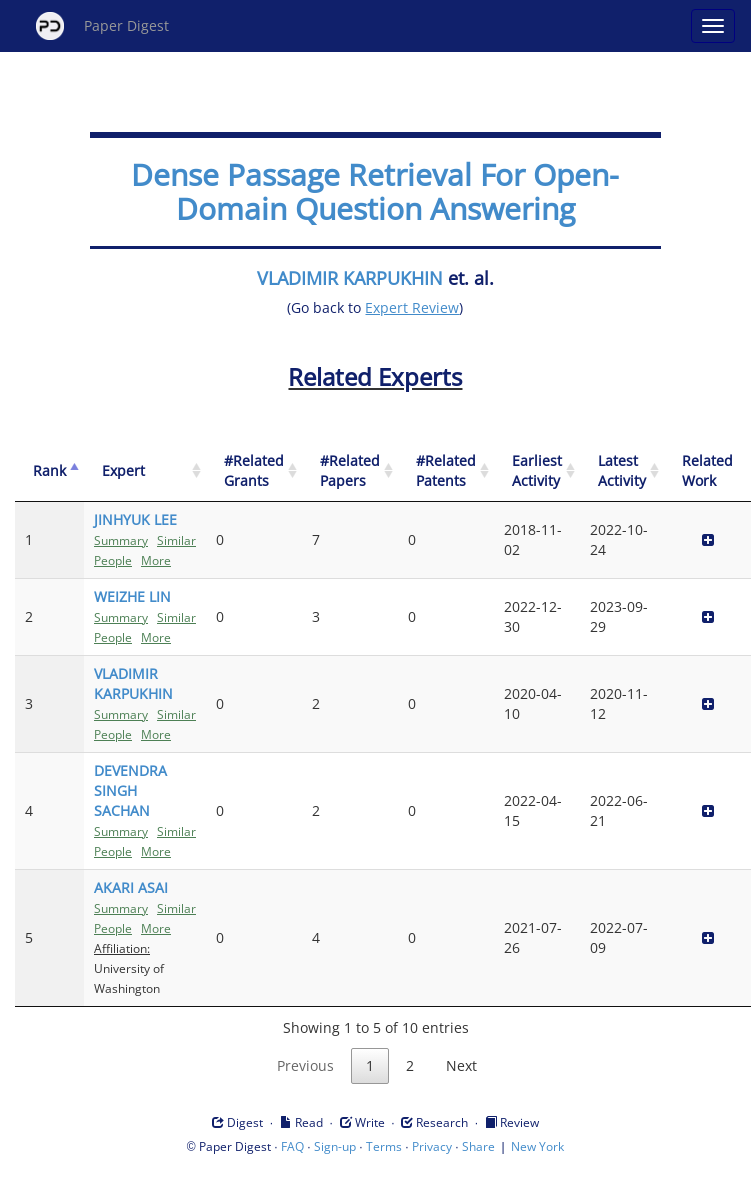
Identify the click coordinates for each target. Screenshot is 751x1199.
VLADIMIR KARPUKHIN (350, 278)
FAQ (292, 1146)
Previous (305, 1065)
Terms (384, 1146)
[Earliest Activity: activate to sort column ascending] (537, 471)
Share (478, 1146)
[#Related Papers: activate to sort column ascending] (350, 471)
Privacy (432, 1146)
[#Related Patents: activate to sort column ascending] (446, 471)
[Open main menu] (713, 26)
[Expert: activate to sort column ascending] (145, 471)
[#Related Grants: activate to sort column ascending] (254, 471)
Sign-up (335, 1146)
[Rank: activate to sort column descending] (49, 471)
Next (461, 1065)
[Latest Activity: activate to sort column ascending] (622, 471)
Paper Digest (102, 26)
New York (537, 1146)
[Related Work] (707, 471)
